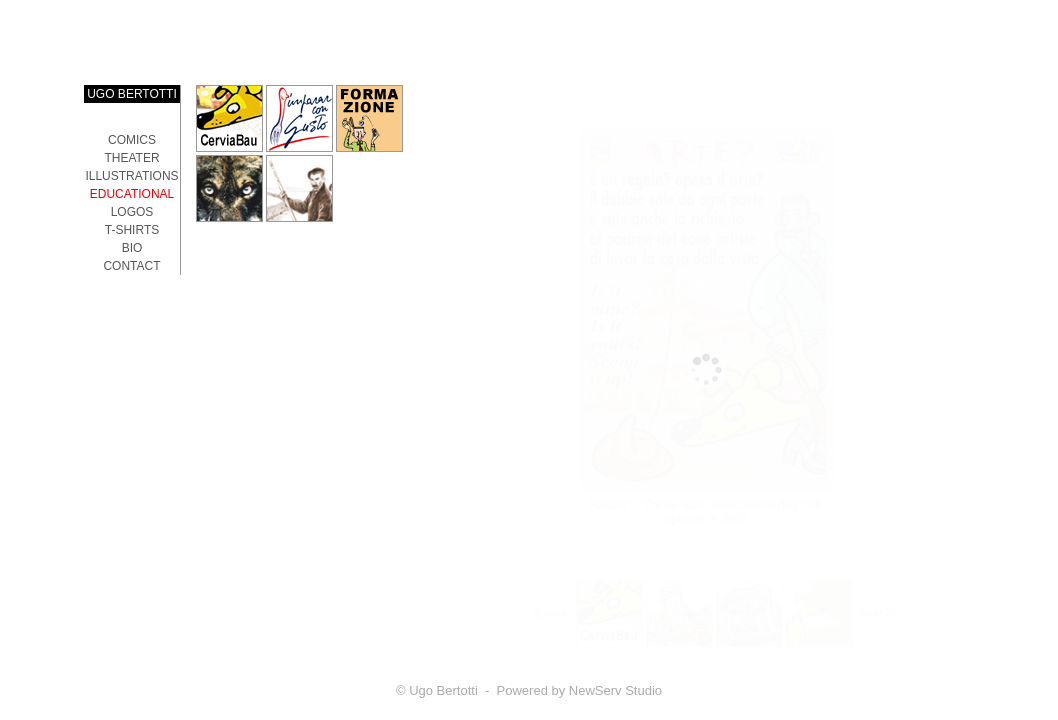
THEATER (131, 158)
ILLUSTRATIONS (131, 176)
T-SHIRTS (132, 230)
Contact (131, 266)
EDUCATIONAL (132, 194)
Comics (132, 140)
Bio (132, 248)
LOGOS (132, 212)
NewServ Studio (615, 690)
